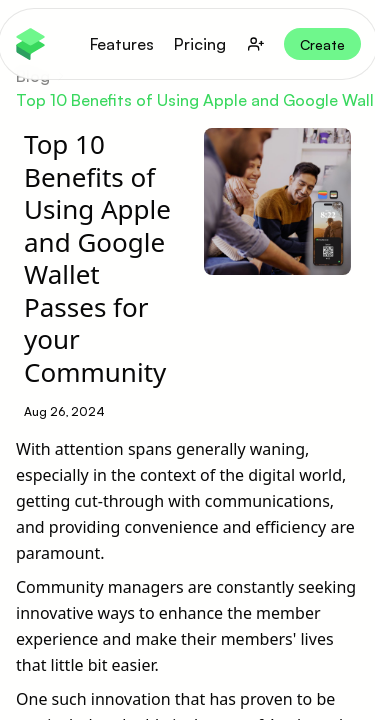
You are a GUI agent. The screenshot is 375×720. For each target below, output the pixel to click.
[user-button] (256, 44)
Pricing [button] (200, 44)
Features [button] (122, 44)
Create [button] (322, 44)
